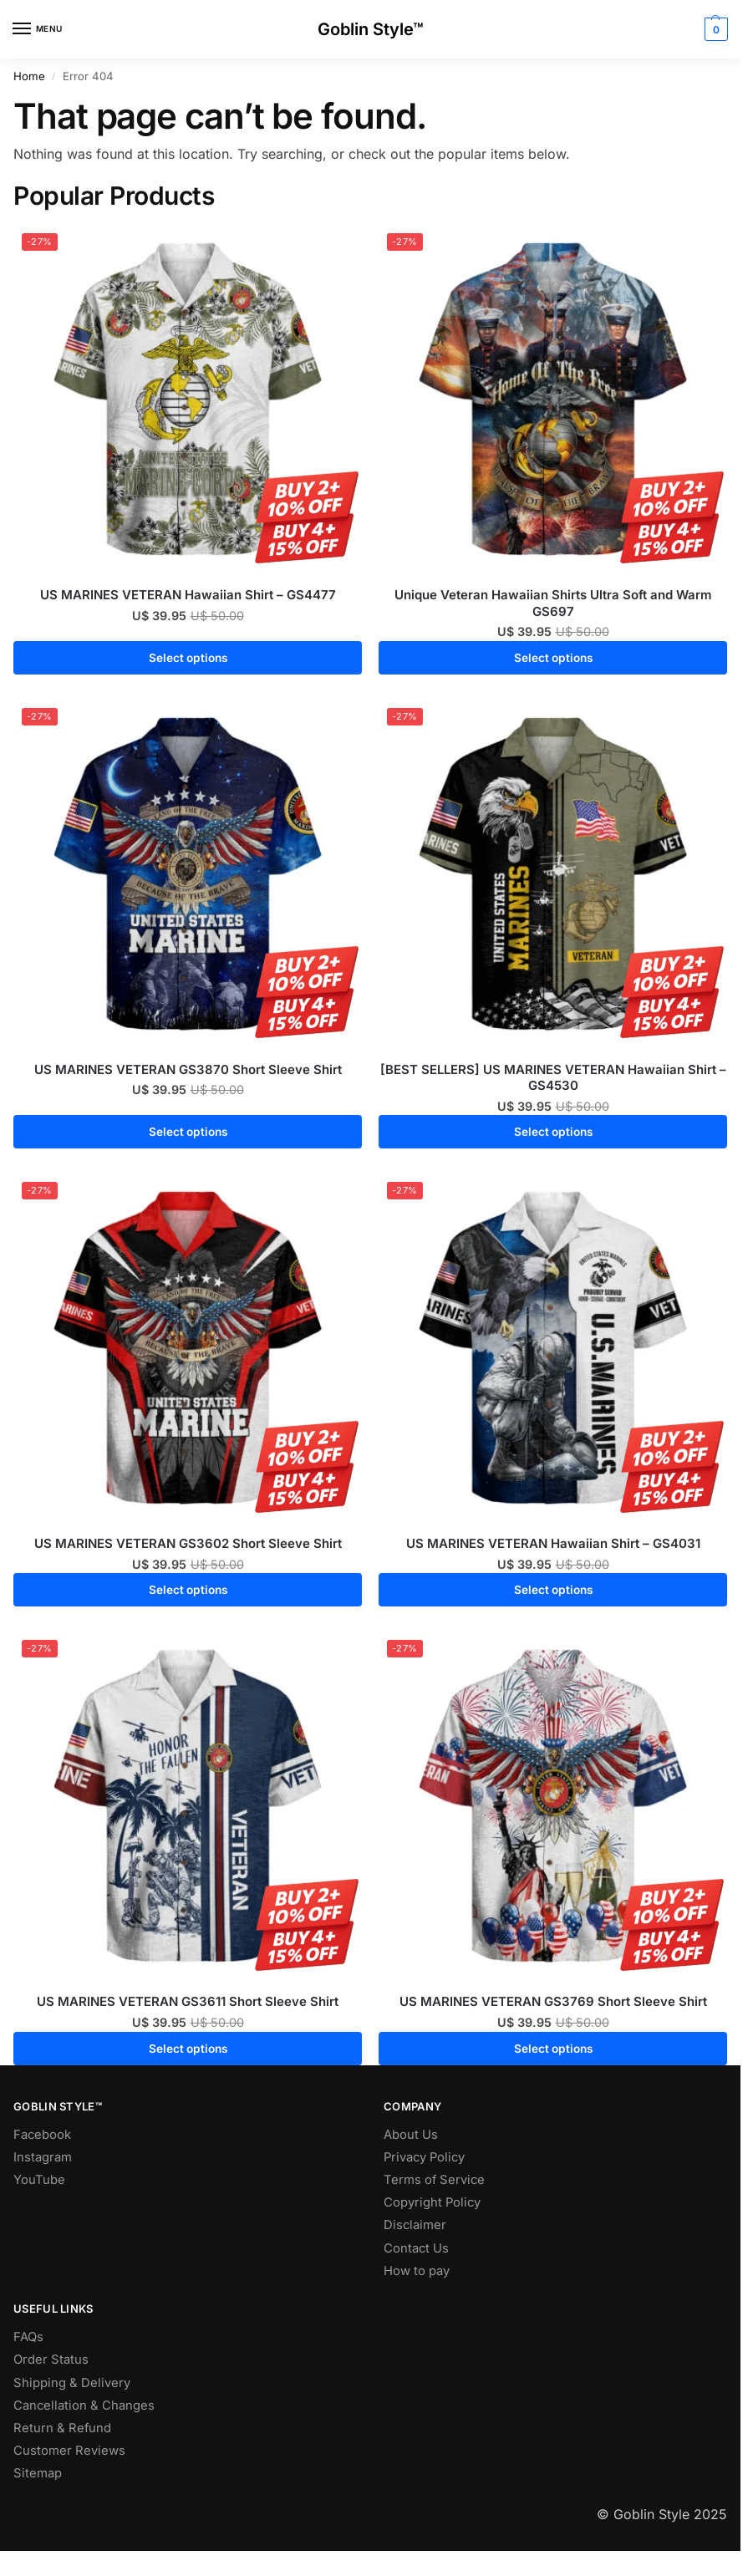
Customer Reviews (69, 2450)
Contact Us (416, 2248)
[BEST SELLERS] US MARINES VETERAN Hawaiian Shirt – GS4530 (553, 1077)
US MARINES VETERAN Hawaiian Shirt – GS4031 (553, 1543)
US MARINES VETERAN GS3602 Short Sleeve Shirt (188, 1543)
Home (29, 76)
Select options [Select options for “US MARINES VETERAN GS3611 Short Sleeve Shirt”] (188, 2048)
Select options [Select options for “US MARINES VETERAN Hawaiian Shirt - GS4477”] (188, 657)
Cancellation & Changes (84, 2405)
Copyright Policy (432, 2202)
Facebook (42, 2134)
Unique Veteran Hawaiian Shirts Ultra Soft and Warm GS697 (553, 603)
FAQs (28, 2336)
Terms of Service (434, 2179)
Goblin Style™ (371, 29)
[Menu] (38, 29)
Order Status (51, 2359)
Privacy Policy (424, 2157)
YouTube (39, 2179)
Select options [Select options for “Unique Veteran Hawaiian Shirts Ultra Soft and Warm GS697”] (553, 657)
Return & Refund (62, 2428)
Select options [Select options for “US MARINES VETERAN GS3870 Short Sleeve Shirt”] (188, 1131)
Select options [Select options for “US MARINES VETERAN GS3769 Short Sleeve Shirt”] (553, 2048)
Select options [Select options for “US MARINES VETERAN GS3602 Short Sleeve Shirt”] (188, 1589)
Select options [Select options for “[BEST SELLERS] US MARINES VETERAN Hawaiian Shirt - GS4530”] (553, 1131)
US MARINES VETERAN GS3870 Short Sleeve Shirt (188, 1069)
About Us (411, 2134)
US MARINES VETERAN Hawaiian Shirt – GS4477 (188, 595)
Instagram (42, 2157)
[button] (714, 29)
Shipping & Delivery (71, 2382)
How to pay (417, 2270)
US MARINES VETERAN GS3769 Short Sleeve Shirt (553, 2001)
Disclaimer (415, 2224)
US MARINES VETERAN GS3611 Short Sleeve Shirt (187, 2001)
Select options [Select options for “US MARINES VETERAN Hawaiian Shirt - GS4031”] (553, 1589)
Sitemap (37, 2473)
